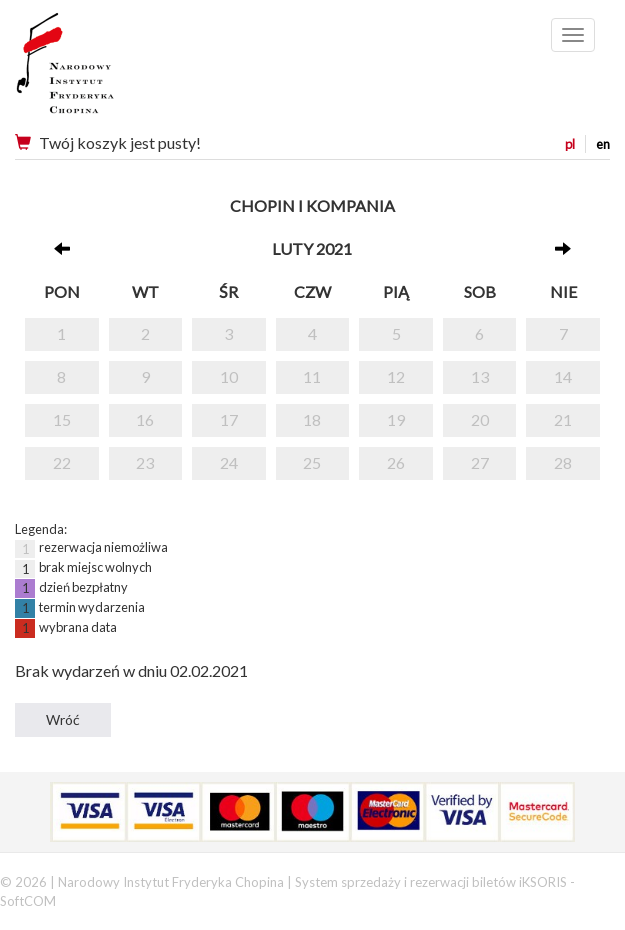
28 (563, 462)
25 (312, 462)
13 (480, 376)
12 (396, 376)
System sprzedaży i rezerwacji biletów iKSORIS (431, 882)
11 (312, 376)
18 (312, 419)
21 (563, 419)
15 (62, 419)
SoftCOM (28, 901)
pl (570, 144)
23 (145, 462)
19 (396, 419)
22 (62, 462)
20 (480, 419)
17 (229, 419)
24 (229, 462)
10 (229, 376)
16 (145, 419)
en (603, 144)
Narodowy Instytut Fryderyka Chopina (102, 70)
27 (480, 462)
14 (563, 376)
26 (396, 462)
